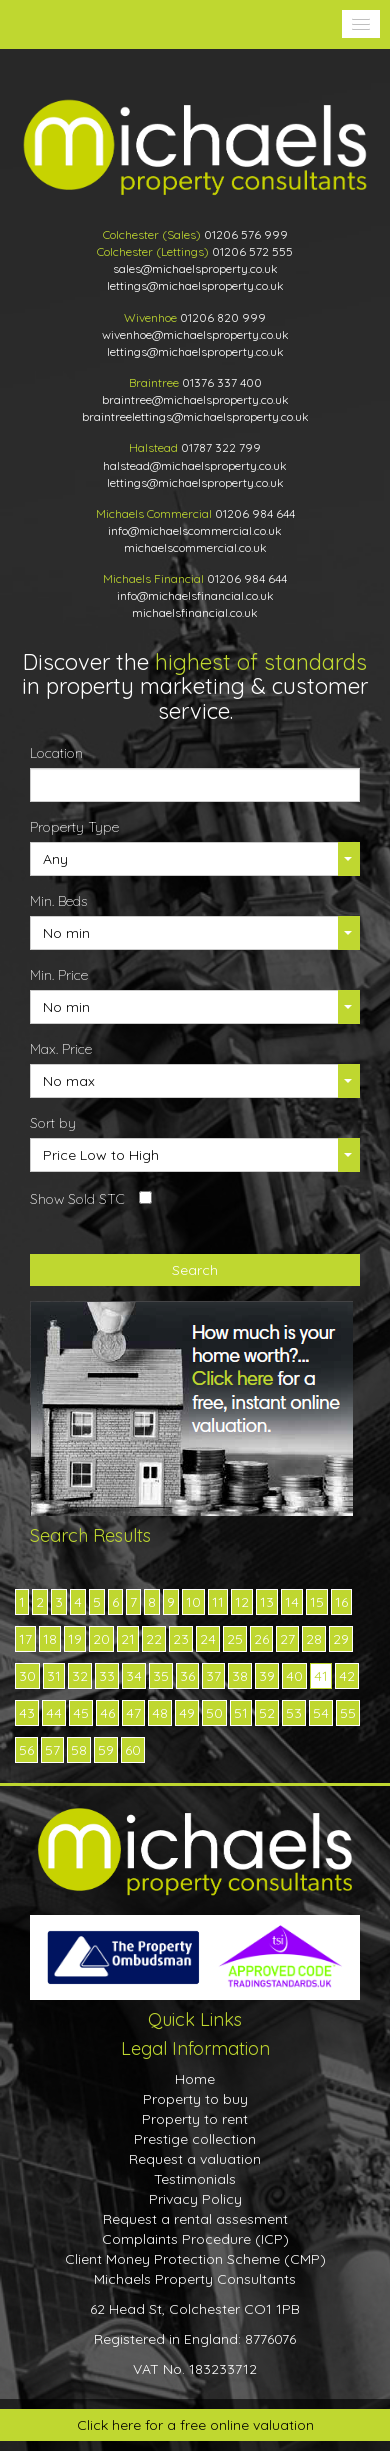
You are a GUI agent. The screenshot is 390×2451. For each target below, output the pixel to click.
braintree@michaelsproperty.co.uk (195, 399)
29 (341, 1639)
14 (292, 1602)
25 (235, 1639)
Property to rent (195, 2119)
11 (218, 1602)
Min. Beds (58, 901)
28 (314, 1639)
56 (26, 1750)
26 (261, 1639)
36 (187, 1676)
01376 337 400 (222, 382)
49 (187, 1713)
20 (101, 1639)
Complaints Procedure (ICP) (195, 2239)
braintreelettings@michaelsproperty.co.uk (195, 416)
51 (241, 1713)
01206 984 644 (255, 513)
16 (341, 1602)
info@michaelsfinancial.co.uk (195, 595)
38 (240, 1676)
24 (208, 1639)
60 (133, 1750)
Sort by (53, 1123)
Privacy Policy (195, 2199)
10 (193, 1602)
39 (267, 1676)
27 (287, 1639)
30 (27, 1676)
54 (321, 1713)
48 (160, 1713)
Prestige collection (195, 2139)
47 (133, 1713)
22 (154, 1639)
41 (321, 1676)
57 (52, 1750)
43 (27, 1713)
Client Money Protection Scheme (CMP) (195, 2259)
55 (348, 1713)
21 (128, 1639)
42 (347, 1676)
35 (161, 1676)
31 (54, 1676)
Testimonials (195, 2179)
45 (81, 1713)
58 (79, 1750)
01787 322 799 (221, 447)
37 (213, 1676)
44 (54, 1713)
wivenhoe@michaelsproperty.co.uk (195, 334)
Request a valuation (195, 2159)
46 (107, 1713)
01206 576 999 (246, 234)
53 (294, 1713)
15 (317, 1602)
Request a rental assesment (195, 2219)
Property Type (74, 827)
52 (267, 1713)
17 (25, 1639)
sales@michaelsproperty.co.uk (195, 268)
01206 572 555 (252, 251)
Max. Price (61, 1049)
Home (195, 2079)
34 (134, 1676)
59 (106, 1750)
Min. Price (59, 975)
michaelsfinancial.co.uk (195, 612)
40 (294, 1676)
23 (181, 1639)
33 (107, 1676)
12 (242, 1602)
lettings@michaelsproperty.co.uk (195, 285)
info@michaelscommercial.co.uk (195, 530)
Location (56, 753)
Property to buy (195, 2099)
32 (80, 1676)
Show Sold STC (77, 1199)
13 (267, 1602)
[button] (361, 24)
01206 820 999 (223, 317)
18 (50, 1639)
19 (75, 1639)
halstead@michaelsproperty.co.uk (195, 465)
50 (214, 1713)
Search (195, 1270)
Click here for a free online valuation (195, 2425)
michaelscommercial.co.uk (195, 547)
